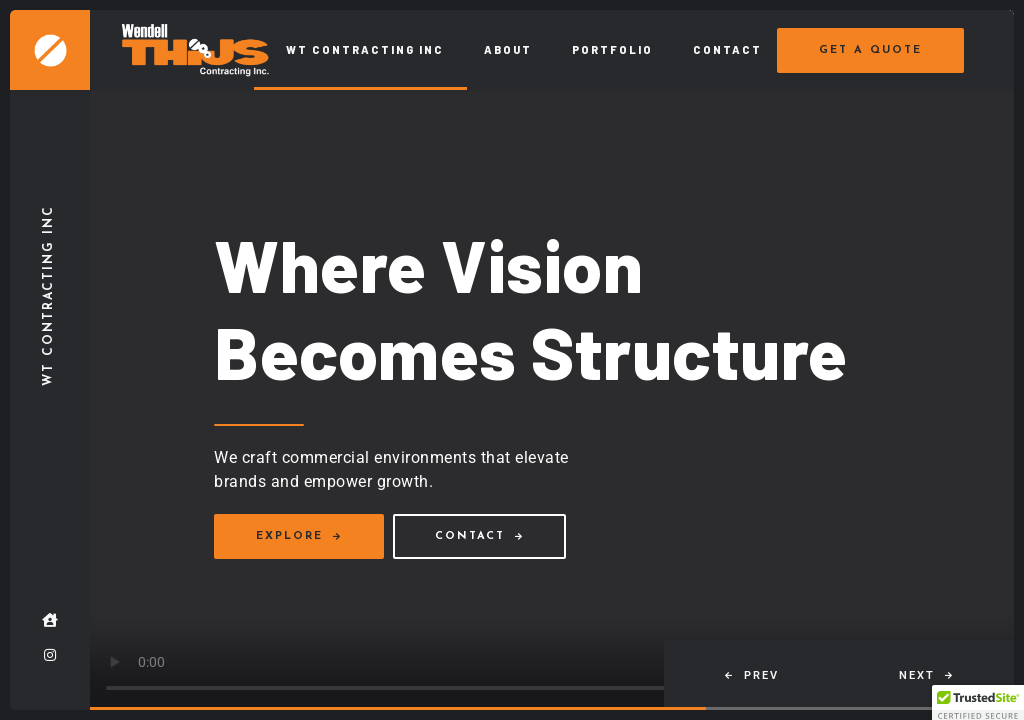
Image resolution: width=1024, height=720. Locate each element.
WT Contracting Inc (365, 49)
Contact (727, 49)
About (508, 49)
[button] (751, 675)
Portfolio (612, 49)
